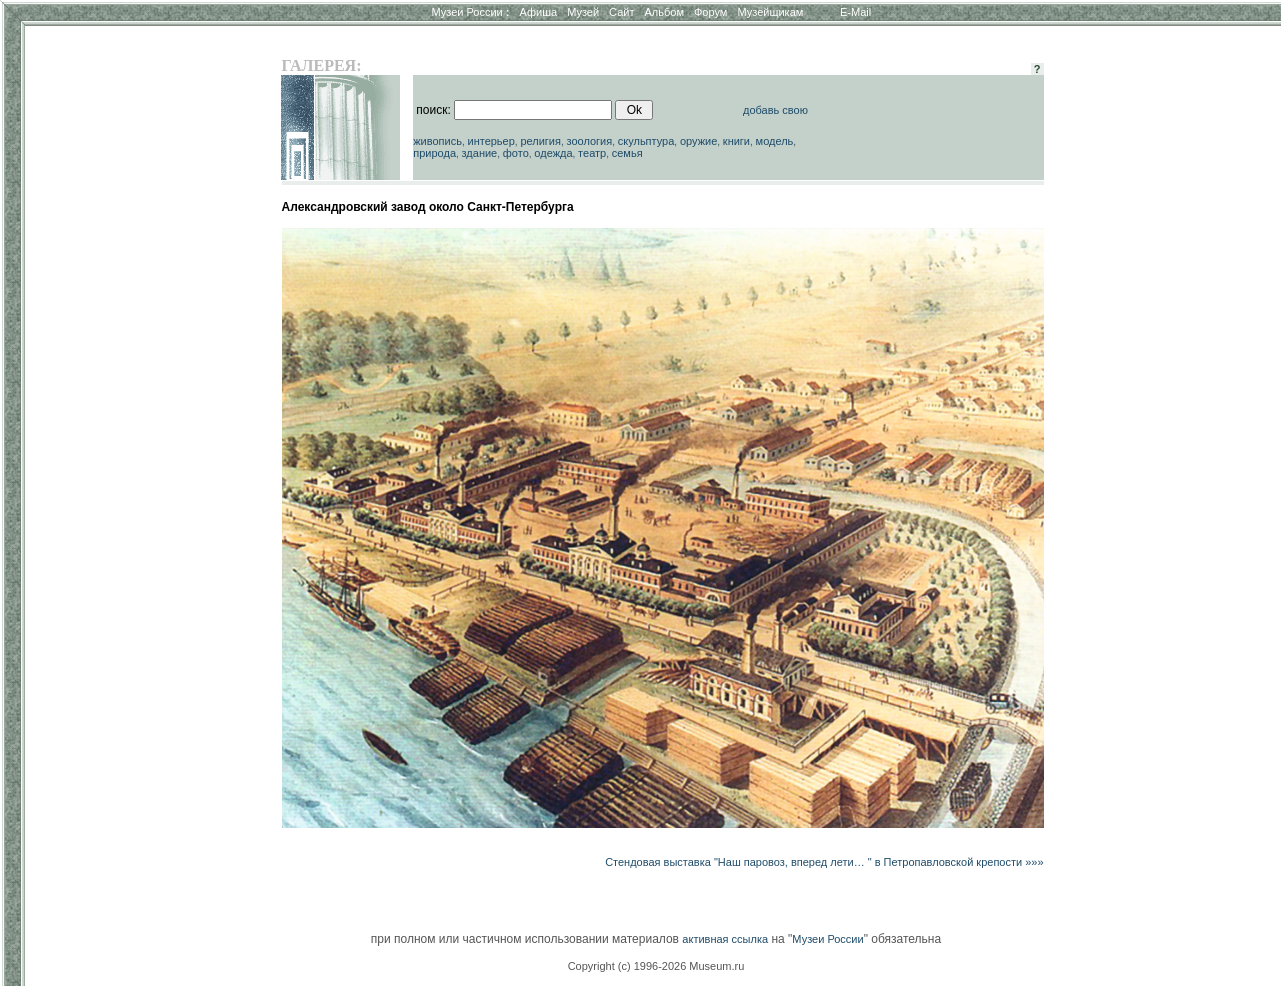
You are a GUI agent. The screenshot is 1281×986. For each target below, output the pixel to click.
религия (540, 141)
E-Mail (855, 12)
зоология (590, 141)
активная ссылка (725, 939)
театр (592, 153)
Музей (583, 12)
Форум (710, 12)
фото (516, 153)
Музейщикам (770, 12)
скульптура (646, 141)
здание (480, 153)
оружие (698, 141)
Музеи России (470, 12)
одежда (553, 153)
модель (775, 141)
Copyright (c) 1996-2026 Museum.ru (656, 966)
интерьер (491, 141)
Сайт (621, 12)
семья (627, 153)
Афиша (539, 12)
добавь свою (775, 110)
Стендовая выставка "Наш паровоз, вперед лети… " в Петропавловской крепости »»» (824, 862)
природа (434, 153)
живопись (437, 141)
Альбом (664, 12)
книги (736, 141)
